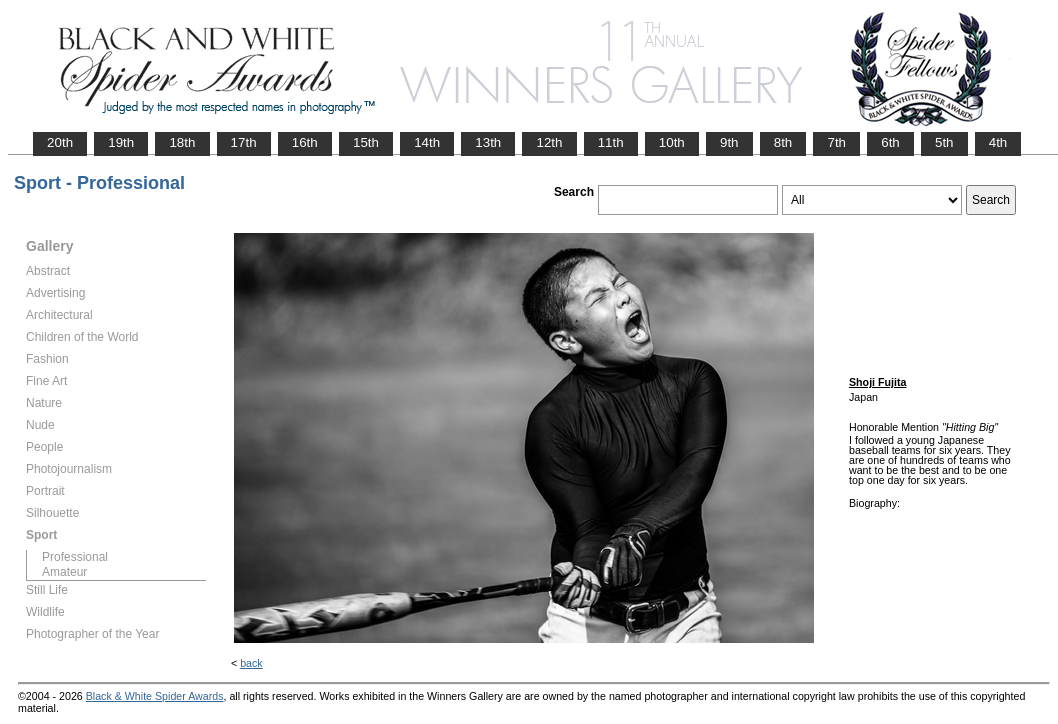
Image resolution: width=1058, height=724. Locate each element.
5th (944, 142)
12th (549, 142)
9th (729, 142)
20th (60, 142)
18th (182, 142)
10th (672, 142)
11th (611, 142)
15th (366, 142)
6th (890, 142)
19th (121, 142)
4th (998, 142)
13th (488, 142)
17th (244, 142)
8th (783, 142)
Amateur (64, 572)
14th (427, 142)
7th (836, 142)
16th (305, 142)
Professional (75, 557)
